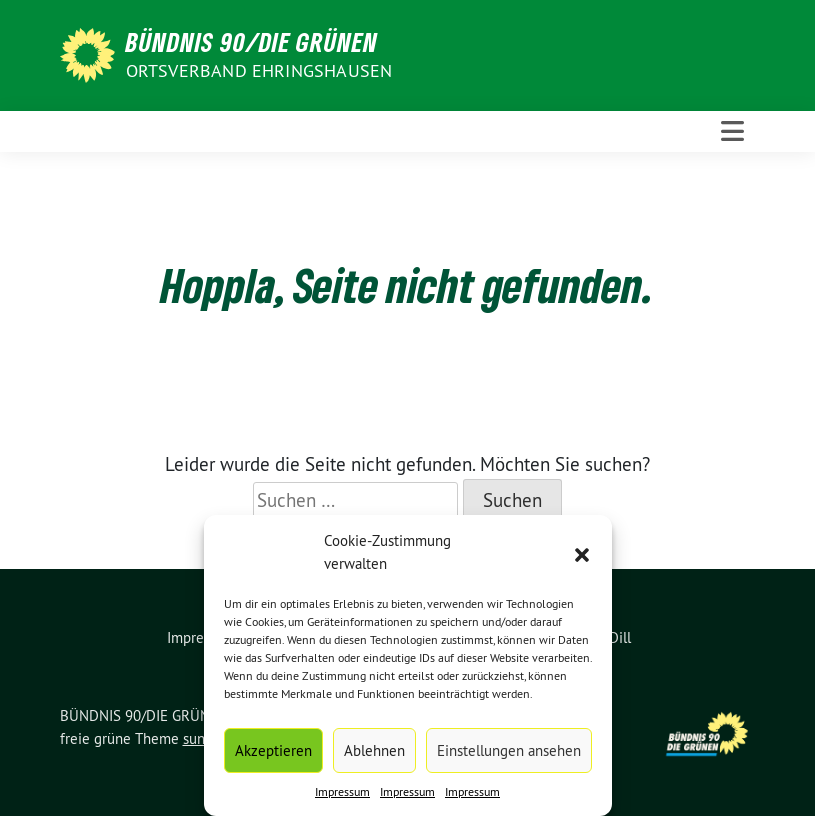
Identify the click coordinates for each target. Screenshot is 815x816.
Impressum (342, 791)
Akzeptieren (273, 750)
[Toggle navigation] (732, 131)
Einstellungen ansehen (509, 750)
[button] (582, 553)
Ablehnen (374, 750)
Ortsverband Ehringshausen (259, 70)
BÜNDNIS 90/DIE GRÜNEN (252, 42)
